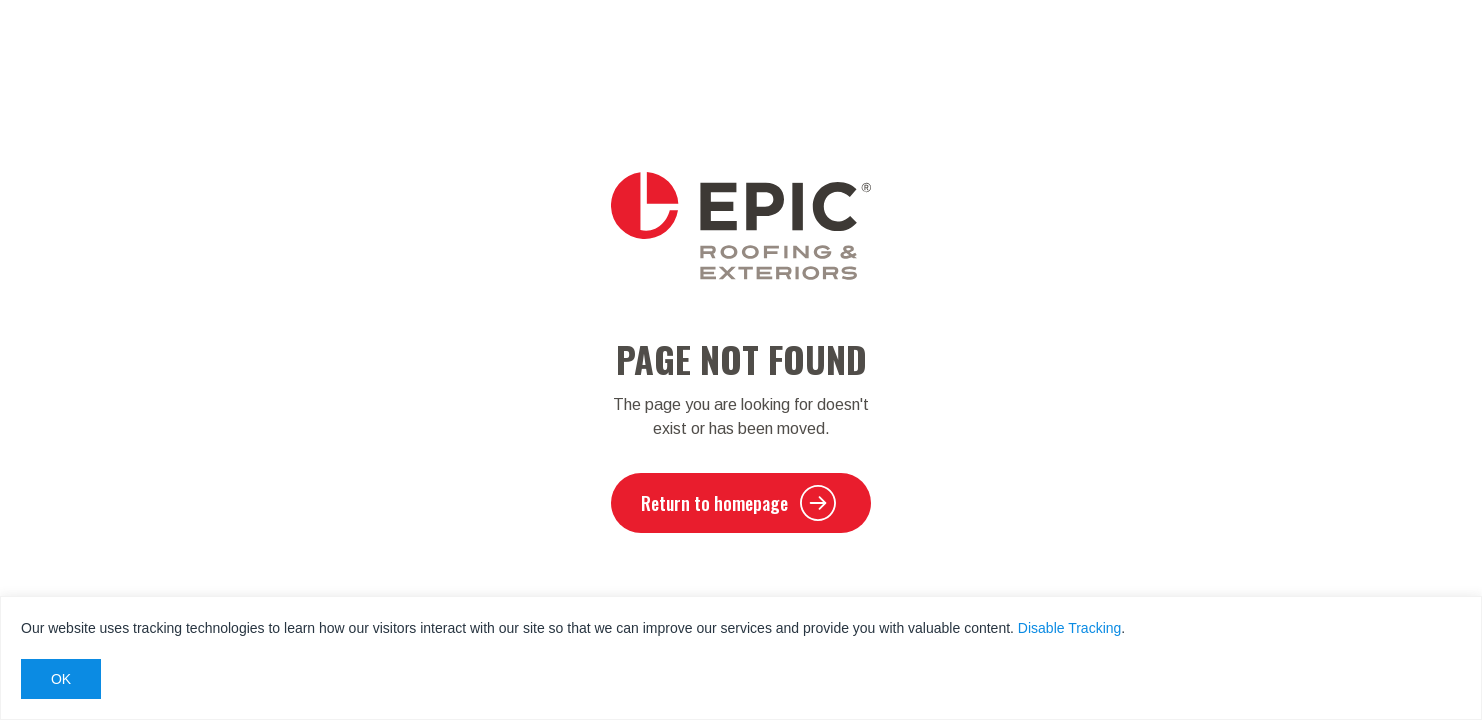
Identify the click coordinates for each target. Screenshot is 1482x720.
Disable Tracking (1070, 628)
